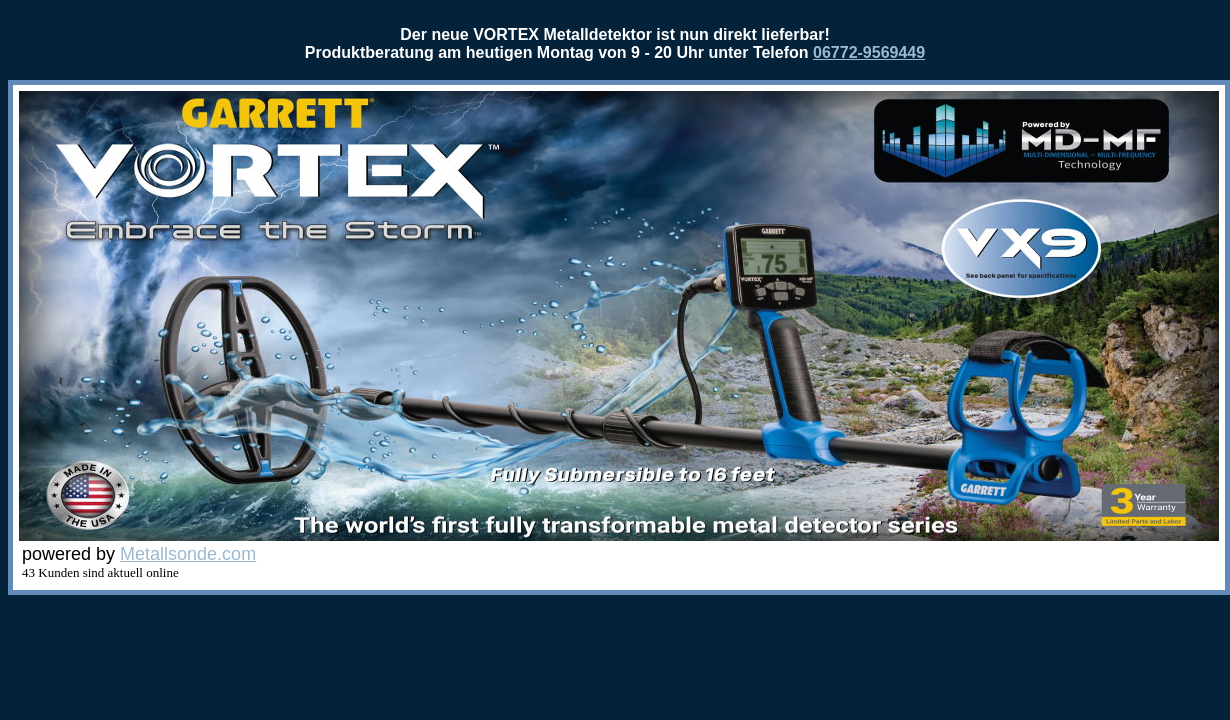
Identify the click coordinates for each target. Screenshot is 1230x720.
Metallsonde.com (188, 554)
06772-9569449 (869, 52)
